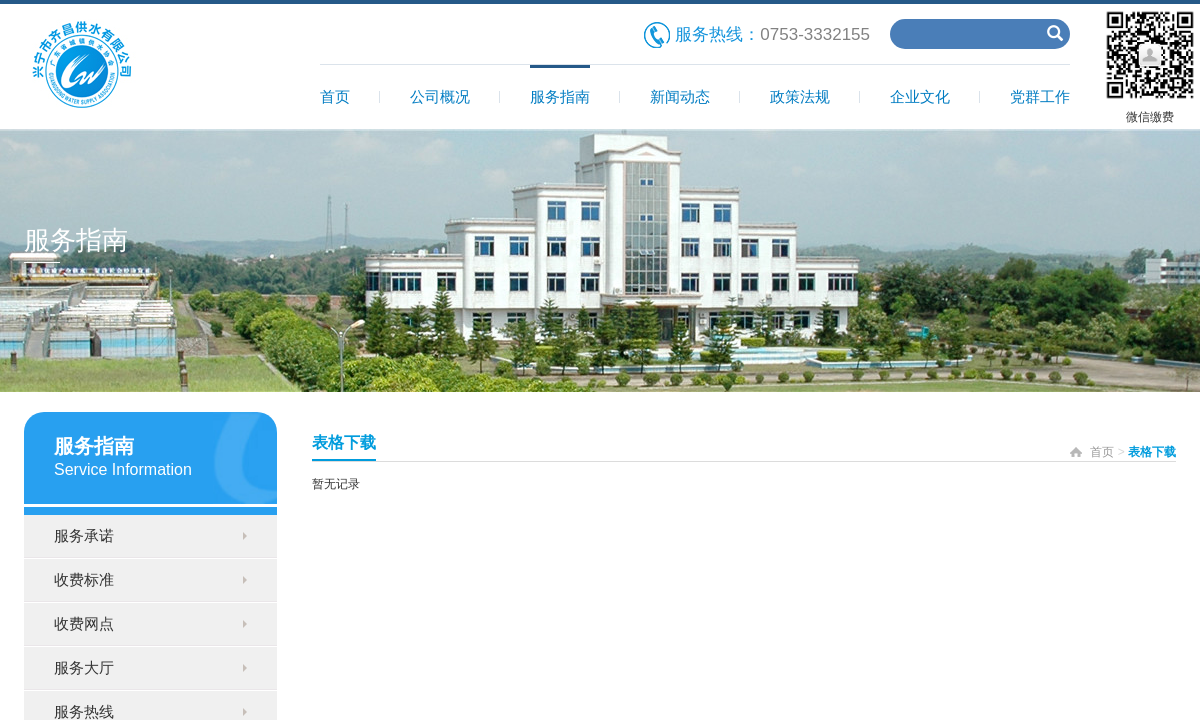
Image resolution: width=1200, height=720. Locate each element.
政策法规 (800, 96)
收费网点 (84, 623)
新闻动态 (680, 96)
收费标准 (84, 579)
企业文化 (920, 96)
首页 (335, 96)
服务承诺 (84, 535)
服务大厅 (84, 667)
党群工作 (1040, 96)
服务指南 (560, 96)
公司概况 (440, 96)
